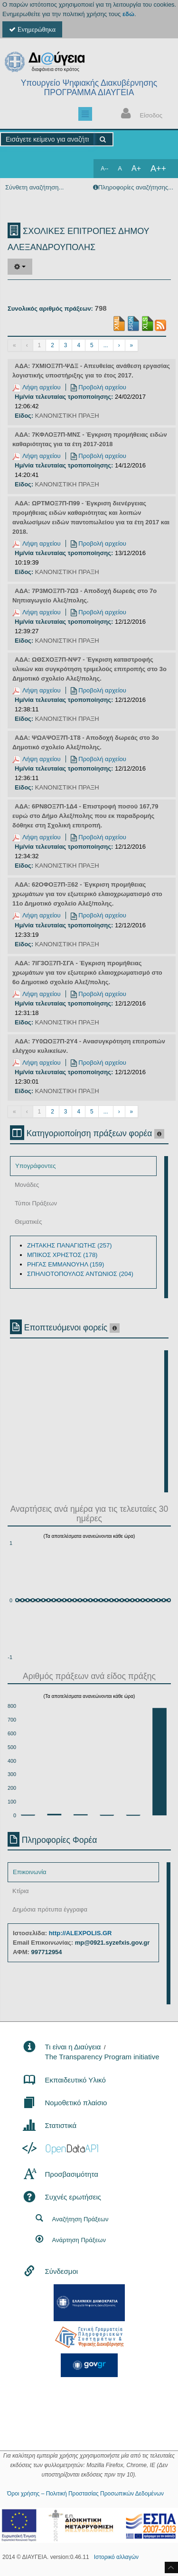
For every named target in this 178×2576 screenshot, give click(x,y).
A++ (158, 168)
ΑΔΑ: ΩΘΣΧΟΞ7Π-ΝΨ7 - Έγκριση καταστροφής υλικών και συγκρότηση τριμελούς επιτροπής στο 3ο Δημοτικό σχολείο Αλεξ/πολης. (89, 669)
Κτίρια (20, 1890)
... (105, 345)
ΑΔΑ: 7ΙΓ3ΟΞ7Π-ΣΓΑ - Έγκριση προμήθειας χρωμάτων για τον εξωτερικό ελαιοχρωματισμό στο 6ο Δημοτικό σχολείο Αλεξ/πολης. (87, 973)
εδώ (128, 14)
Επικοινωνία (30, 1872)
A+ (136, 168)
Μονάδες (27, 1184)
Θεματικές (28, 1221)
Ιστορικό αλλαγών (116, 2557)
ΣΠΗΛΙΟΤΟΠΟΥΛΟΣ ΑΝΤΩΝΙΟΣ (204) (80, 1273)
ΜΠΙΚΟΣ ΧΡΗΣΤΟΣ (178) (62, 1254)
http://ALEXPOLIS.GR (80, 1933)
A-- (104, 168)
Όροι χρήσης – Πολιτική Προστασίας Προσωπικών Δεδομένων (85, 2493)
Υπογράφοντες (35, 1165)
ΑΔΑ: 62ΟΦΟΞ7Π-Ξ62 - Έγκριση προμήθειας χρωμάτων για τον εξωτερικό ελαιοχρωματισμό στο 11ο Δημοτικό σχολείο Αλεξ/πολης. (87, 894)
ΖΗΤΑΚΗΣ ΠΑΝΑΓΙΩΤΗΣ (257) (69, 1245)
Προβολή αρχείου (98, 387)
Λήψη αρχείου (36, 387)
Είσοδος (139, 114)
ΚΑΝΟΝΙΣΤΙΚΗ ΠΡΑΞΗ (67, 415)
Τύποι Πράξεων (36, 1203)
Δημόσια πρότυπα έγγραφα (49, 1909)
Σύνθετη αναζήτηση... (34, 187)
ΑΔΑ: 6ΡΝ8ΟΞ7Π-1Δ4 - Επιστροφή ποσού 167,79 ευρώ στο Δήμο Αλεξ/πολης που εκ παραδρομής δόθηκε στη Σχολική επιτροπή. (85, 816)
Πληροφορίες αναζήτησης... (135, 187)
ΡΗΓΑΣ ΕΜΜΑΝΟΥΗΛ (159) (65, 1264)
